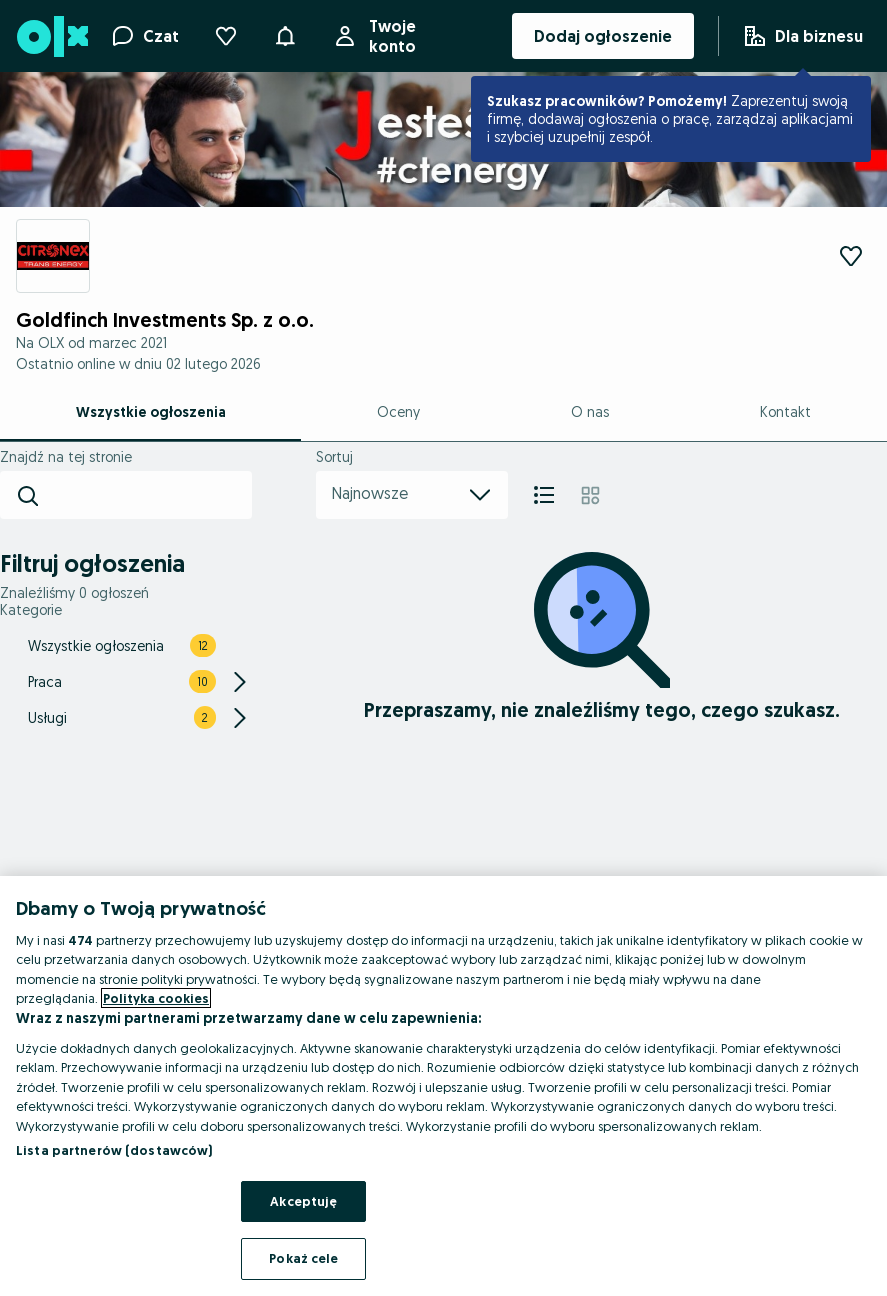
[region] (443, 1086)
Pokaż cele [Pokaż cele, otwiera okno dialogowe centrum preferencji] (303, 1258)
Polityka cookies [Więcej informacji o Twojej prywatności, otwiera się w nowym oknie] (156, 998)
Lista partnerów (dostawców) (114, 1150)
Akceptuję (303, 1201)
